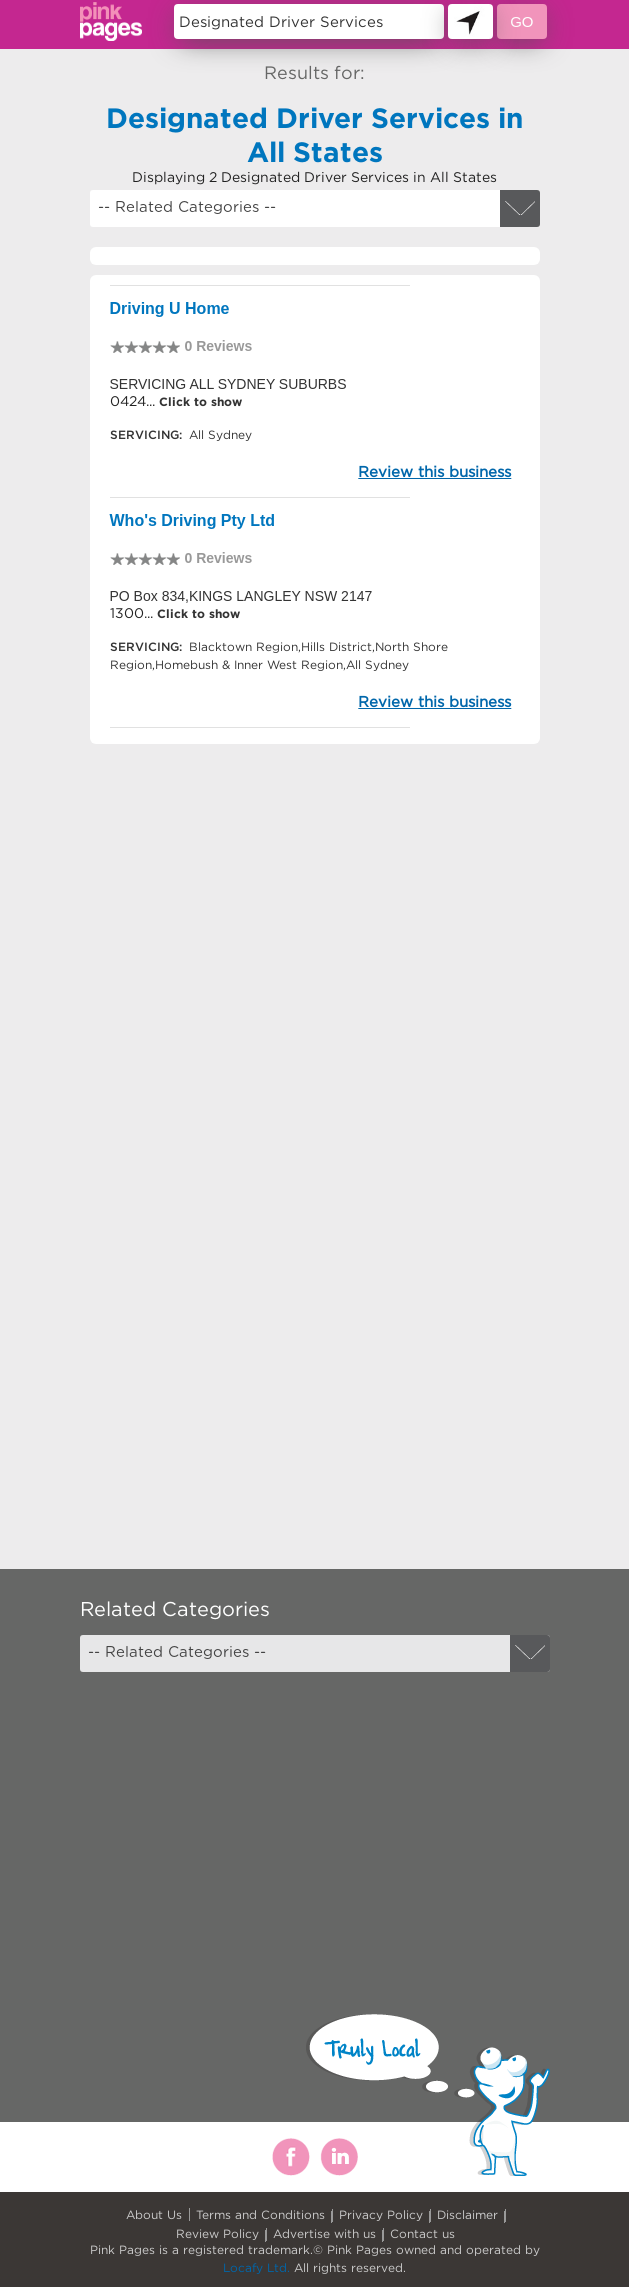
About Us (154, 2214)
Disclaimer (467, 2214)
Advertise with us (324, 2233)
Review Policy (217, 2233)
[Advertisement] (315, 935)
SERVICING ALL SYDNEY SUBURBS (228, 384)
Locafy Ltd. (256, 2267)
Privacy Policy (381, 2214)
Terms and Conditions (260, 2214)
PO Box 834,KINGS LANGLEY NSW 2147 (241, 596)
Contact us (422, 2233)
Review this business (434, 471)
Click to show (198, 401)
